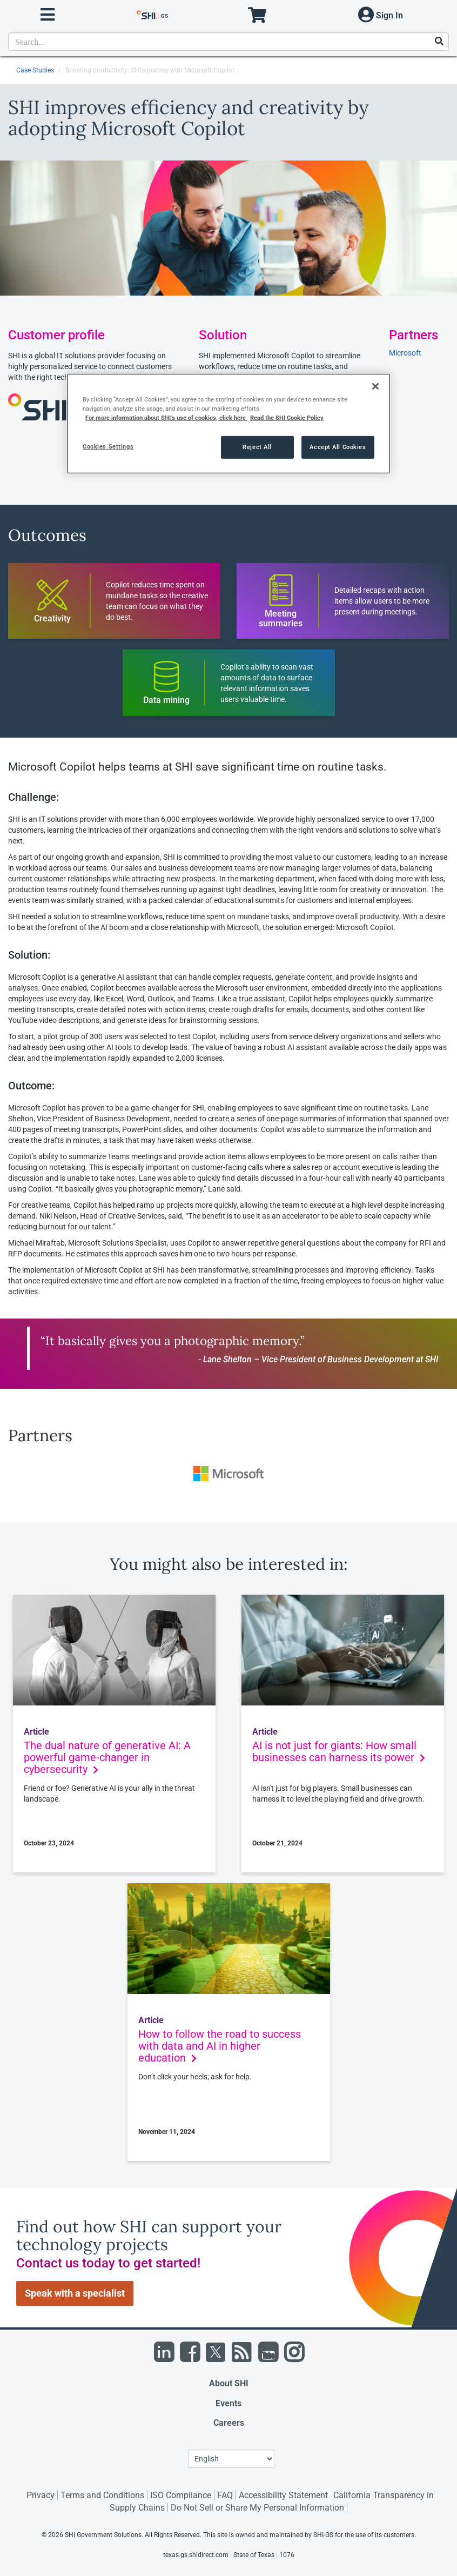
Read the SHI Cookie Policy (287, 417)
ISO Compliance (180, 2495)
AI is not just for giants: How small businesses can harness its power (338, 1751)
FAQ (225, 2495)
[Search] (438, 41)
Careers (228, 2423)
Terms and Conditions (102, 2495)
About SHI (228, 2383)
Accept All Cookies (338, 447)
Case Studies (35, 70)
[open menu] (47, 14)
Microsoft (405, 353)
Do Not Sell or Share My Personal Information (257, 2508)
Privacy (40, 2495)
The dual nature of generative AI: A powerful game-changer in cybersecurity (107, 1757)
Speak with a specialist (75, 2293)
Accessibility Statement (283, 2495)
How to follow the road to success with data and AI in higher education (219, 2046)
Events (228, 2403)
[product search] (228, 41)
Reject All (257, 447)
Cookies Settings (108, 446)
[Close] (375, 386)
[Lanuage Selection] (231, 2459)
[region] (228, 423)
